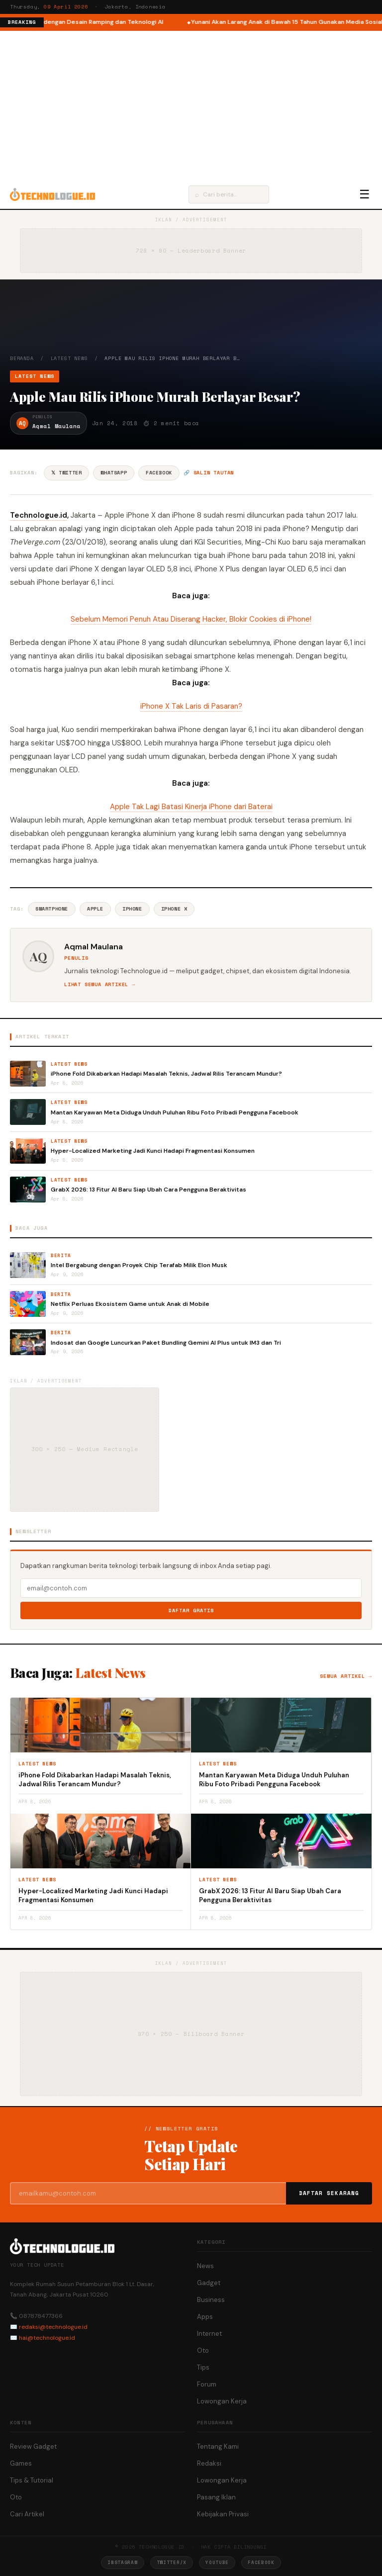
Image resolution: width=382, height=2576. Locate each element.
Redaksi (209, 2463)
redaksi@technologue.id (53, 2327)
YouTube (217, 2562)
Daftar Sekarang (329, 2193)
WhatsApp (113, 472)
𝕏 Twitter (66, 472)
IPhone (132, 909)
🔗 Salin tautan (209, 472)
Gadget (208, 2283)
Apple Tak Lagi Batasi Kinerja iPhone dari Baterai (191, 807)
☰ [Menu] (364, 194)
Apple (95, 909)
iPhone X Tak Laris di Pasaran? (191, 706)
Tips (203, 2367)
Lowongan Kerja (222, 2401)
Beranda (22, 358)
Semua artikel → (346, 1676)
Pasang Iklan (216, 2497)
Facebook (159, 472)
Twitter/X (172, 2562)
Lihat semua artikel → (99, 984)
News (205, 2266)
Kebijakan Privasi (223, 2514)
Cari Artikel (27, 2514)
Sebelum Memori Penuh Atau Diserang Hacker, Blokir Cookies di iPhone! (191, 619)
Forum (206, 2384)
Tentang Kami (218, 2446)
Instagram (122, 2562)
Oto (203, 2350)
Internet (209, 2333)
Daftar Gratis (191, 1610)
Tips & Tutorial (31, 2480)
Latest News (69, 358)
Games (21, 2463)
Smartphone (51, 909)
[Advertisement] (191, 105)
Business (211, 2300)
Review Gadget (33, 2446)
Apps (205, 2316)
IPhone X (174, 909)
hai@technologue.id (47, 2338)
